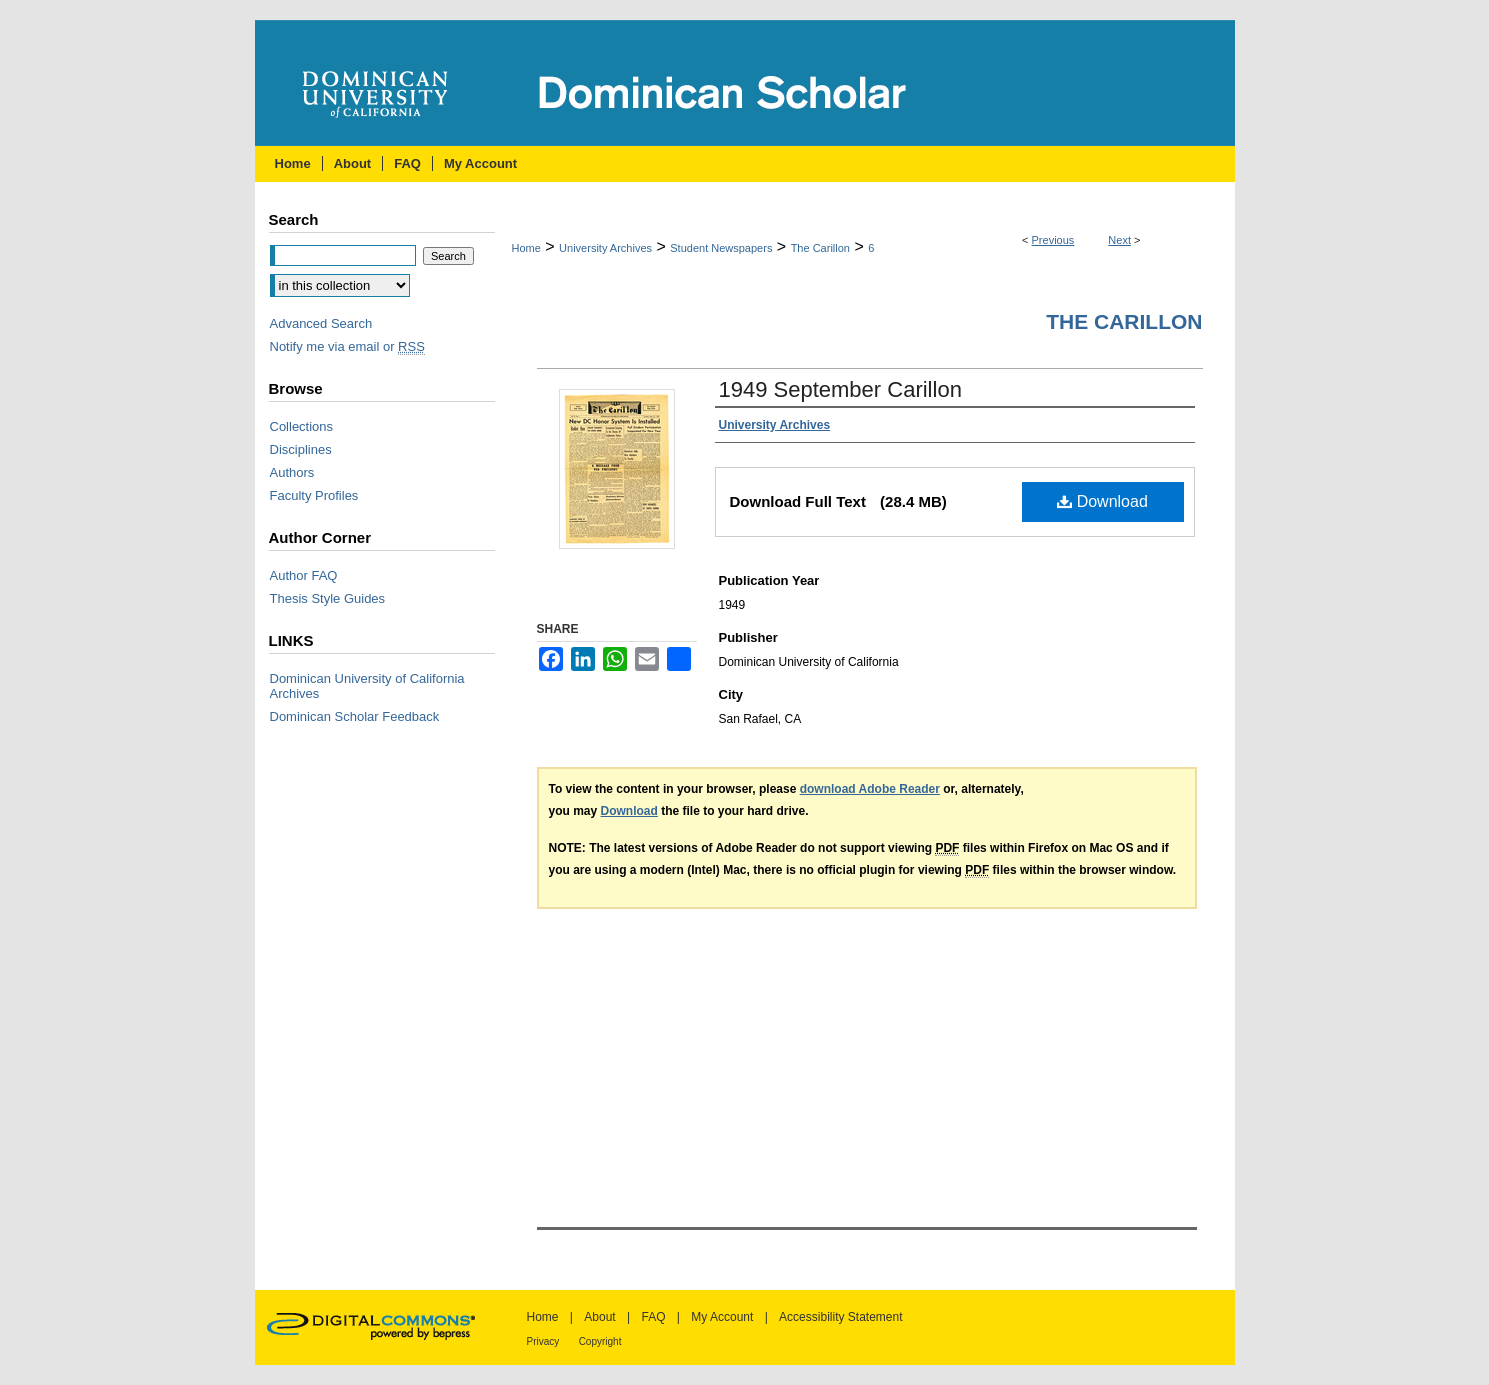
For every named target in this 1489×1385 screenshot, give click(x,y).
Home (526, 248)
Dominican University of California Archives (367, 686)
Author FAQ (304, 575)
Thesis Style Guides (328, 598)
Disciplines (301, 449)
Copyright (600, 1341)
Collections (302, 426)
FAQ (653, 1317)
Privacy (543, 1341)
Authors (292, 472)
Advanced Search (321, 323)
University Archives (605, 248)
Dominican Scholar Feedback (355, 716)
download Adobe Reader (870, 789)
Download (1102, 501)
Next (1119, 240)
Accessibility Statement (840, 1317)
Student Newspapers (721, 248)
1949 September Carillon (840, 389)
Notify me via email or (347, 346)
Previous (1053, 240)
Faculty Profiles (314, 495)
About (599, 1317)
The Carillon (820, 248)
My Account (722, 1317)
